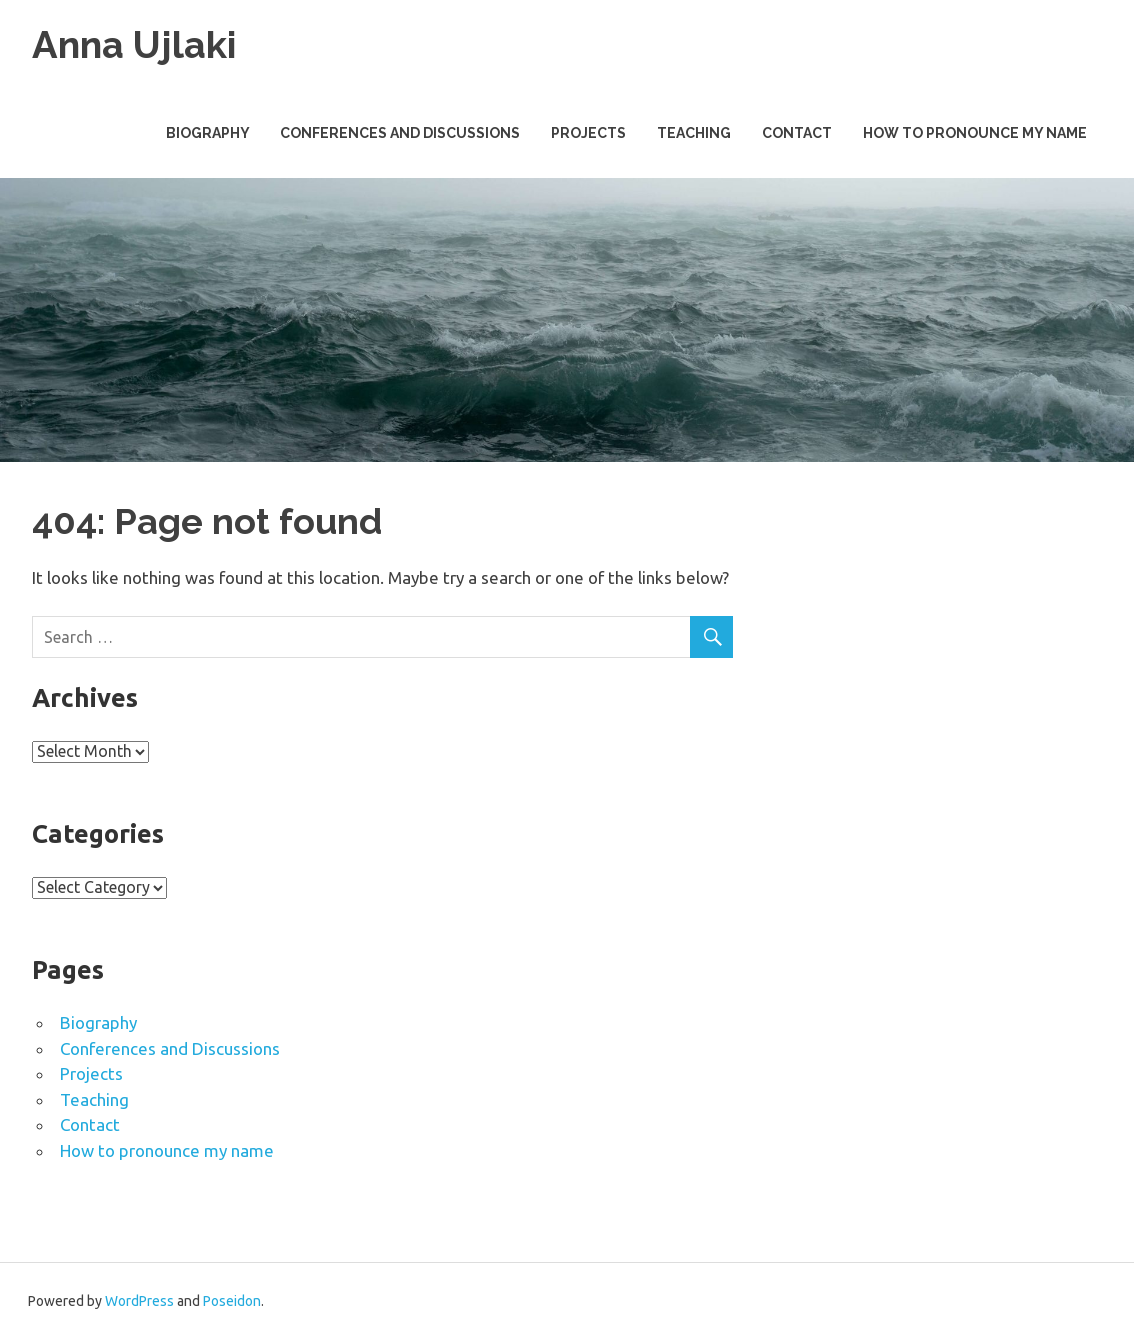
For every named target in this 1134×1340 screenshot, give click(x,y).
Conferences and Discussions (400, 133)
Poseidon (232, 1301)
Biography (208, 133)
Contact (797, 133)
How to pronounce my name (975, 133)
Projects (588, 133)
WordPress (139, 1301)
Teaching (694, 133)
